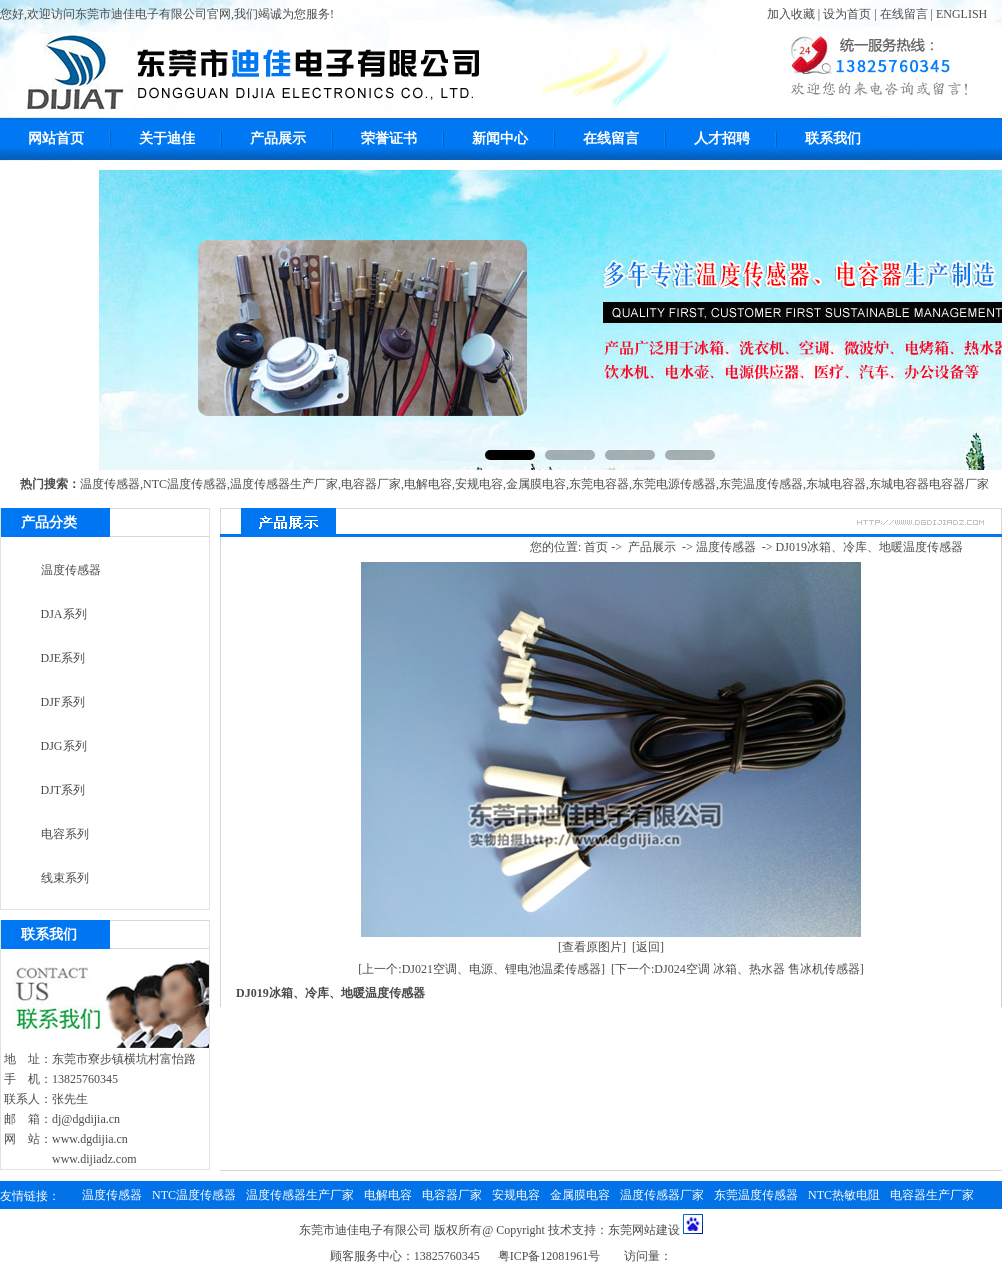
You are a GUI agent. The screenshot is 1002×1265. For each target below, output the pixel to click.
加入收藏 (791, 14)
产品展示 (278, 138)
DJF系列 (63, 702)
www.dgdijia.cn (90, 1139)
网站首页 (56, 138)
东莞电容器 (599, 484)
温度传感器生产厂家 (284, 484)
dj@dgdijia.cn (86, 1119)
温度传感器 (110, 484)
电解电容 (428, 484)
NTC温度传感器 (185, 484)
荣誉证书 (389, 138)
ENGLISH (961, 14)
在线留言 (904, 14)
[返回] (648, 947)
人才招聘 (722, 138)
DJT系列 (63, 790)
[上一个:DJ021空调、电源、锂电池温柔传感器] (481, 969)
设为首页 (847, 14)
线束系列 (65, 878)
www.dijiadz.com (94, 1159)
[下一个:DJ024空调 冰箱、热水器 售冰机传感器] (737, 969)
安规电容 (479, 484)
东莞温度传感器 (761, 484)
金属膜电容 (536, 484)
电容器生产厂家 (932, 1195)
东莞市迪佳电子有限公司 (365, 1230)
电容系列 (65, 834)
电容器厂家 (371, 484)
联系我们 (833, 138)
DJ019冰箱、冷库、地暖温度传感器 (869, 547)
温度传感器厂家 (662, 1195)
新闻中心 (500, 138)
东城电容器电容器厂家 (929, 484)
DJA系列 (64, 614)
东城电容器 (836, 484)
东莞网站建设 (644, 1230)
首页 (596, 547)
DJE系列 (63, 658)
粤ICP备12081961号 (549, 1256)
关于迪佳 (167, 138)
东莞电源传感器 (674, 484)
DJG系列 (64, 746)
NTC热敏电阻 (844, 1195)
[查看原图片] (592, 947)
